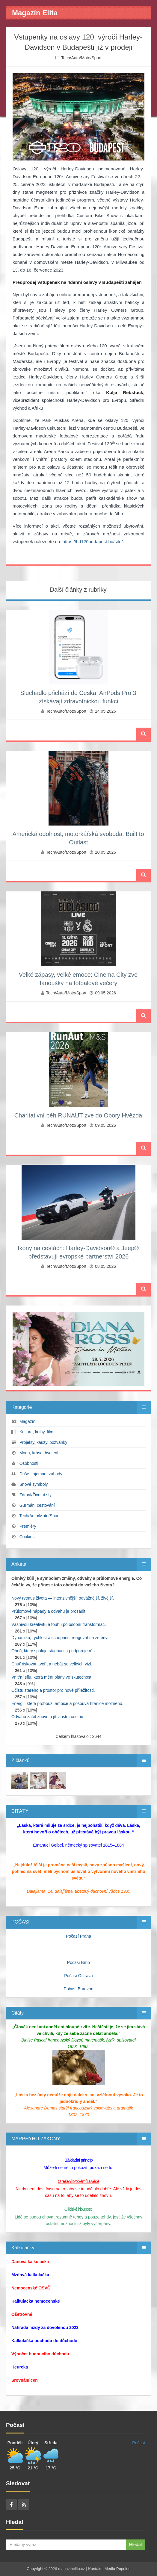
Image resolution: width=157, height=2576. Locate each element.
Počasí (138, 2442)
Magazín (27, 1421)
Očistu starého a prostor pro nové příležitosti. (53, 1690)
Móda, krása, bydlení (38, 1452)
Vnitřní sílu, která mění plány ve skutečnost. (52, 1677)
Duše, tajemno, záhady (40, 1473)
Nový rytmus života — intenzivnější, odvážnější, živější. (62, 1598)
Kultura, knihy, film (36, 1431)
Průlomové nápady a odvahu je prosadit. (49, 1611)
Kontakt (94, 2568)
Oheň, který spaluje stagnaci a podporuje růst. (54, 1650)
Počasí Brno (78, 1962)
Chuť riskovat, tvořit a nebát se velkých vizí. (51, 1664)
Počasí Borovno (78, 1988)
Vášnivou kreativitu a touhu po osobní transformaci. (59, 1624)
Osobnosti (28, 1463)
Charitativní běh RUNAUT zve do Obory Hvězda (78, 1115)
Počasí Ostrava (78, 1975)
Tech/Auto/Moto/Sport (81, 57)
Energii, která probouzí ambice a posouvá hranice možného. (67, 1703)
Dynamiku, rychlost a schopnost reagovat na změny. (59, 1637)
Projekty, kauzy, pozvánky (43, 1442)
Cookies (27, 1536)
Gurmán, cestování (37, 1505)
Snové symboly (33, 1484)
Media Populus (117, 2568)
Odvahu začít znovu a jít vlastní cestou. (47, 1716)
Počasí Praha (78, 1936)
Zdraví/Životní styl (35, 1494)
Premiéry (27, 1526)
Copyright (35, 2568)
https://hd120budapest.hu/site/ (93, 541)
